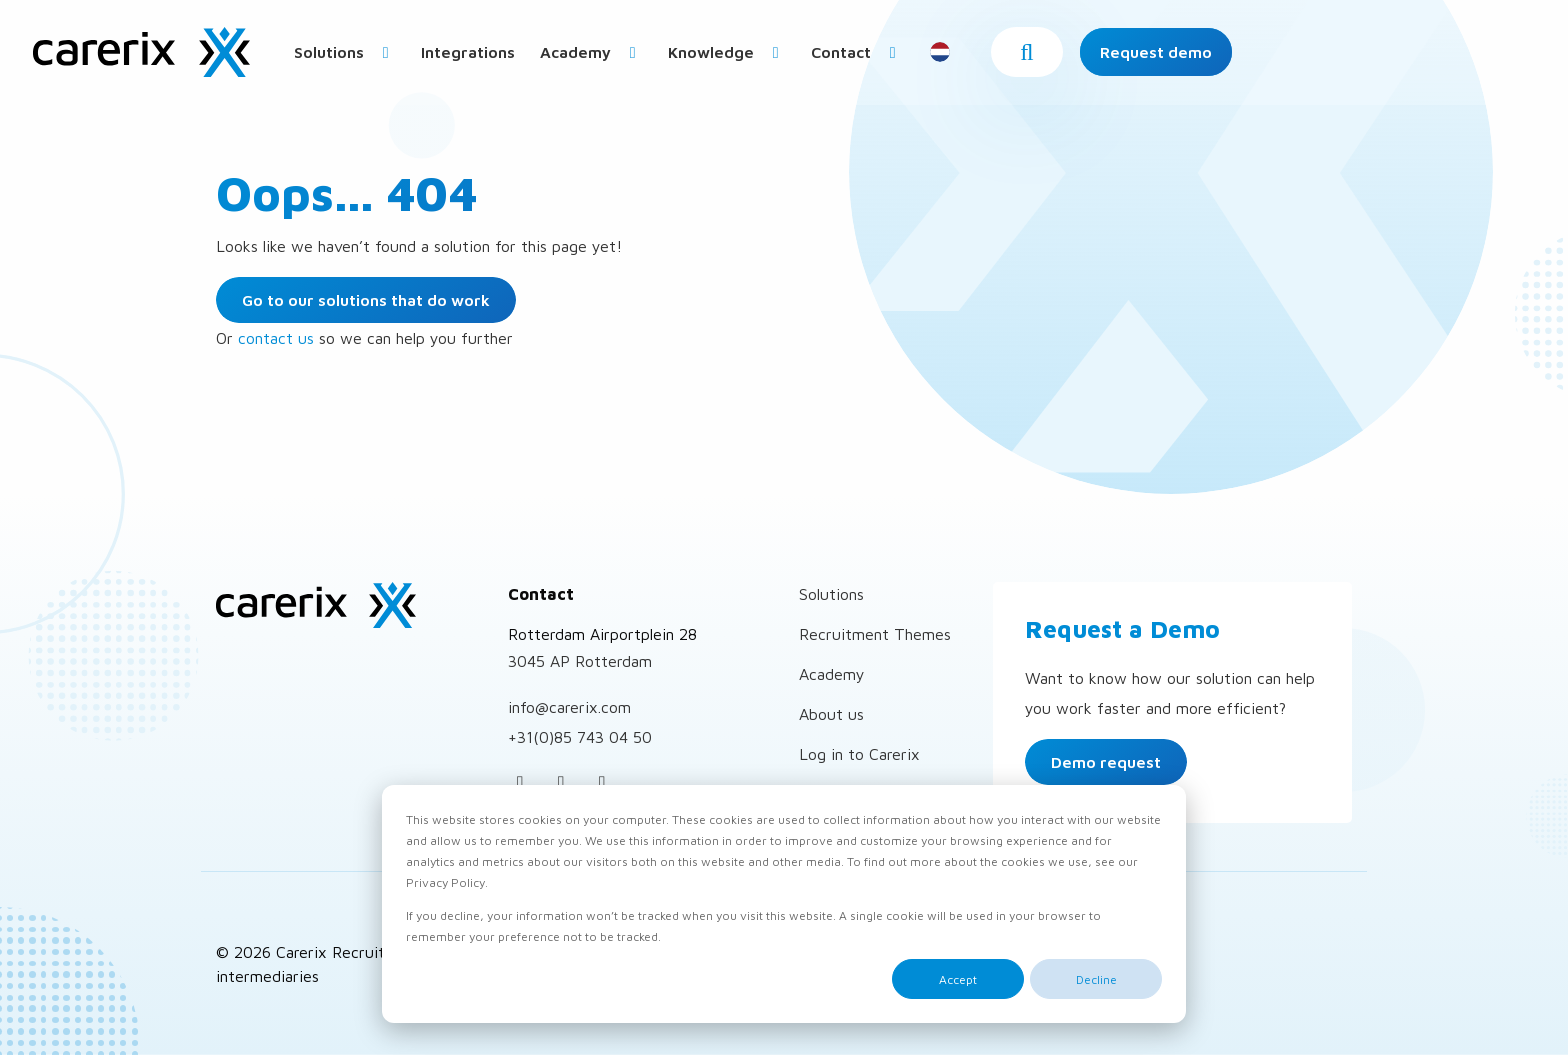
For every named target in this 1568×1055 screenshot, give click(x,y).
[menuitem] (498, 56)
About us (831, 714)
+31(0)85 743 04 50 (580, 737)
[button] (1330, 57)
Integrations (621, 57)
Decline (1096, 979)
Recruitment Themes (875, 634)
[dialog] (784, 904)
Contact (1010, 57)
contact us (276, 338)
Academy (744, 57)
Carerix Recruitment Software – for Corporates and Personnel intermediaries (145, 57)
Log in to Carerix (859, 754)
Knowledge (880, 57)
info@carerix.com (569, 707)
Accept (958, 979)
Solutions (498, 57)
